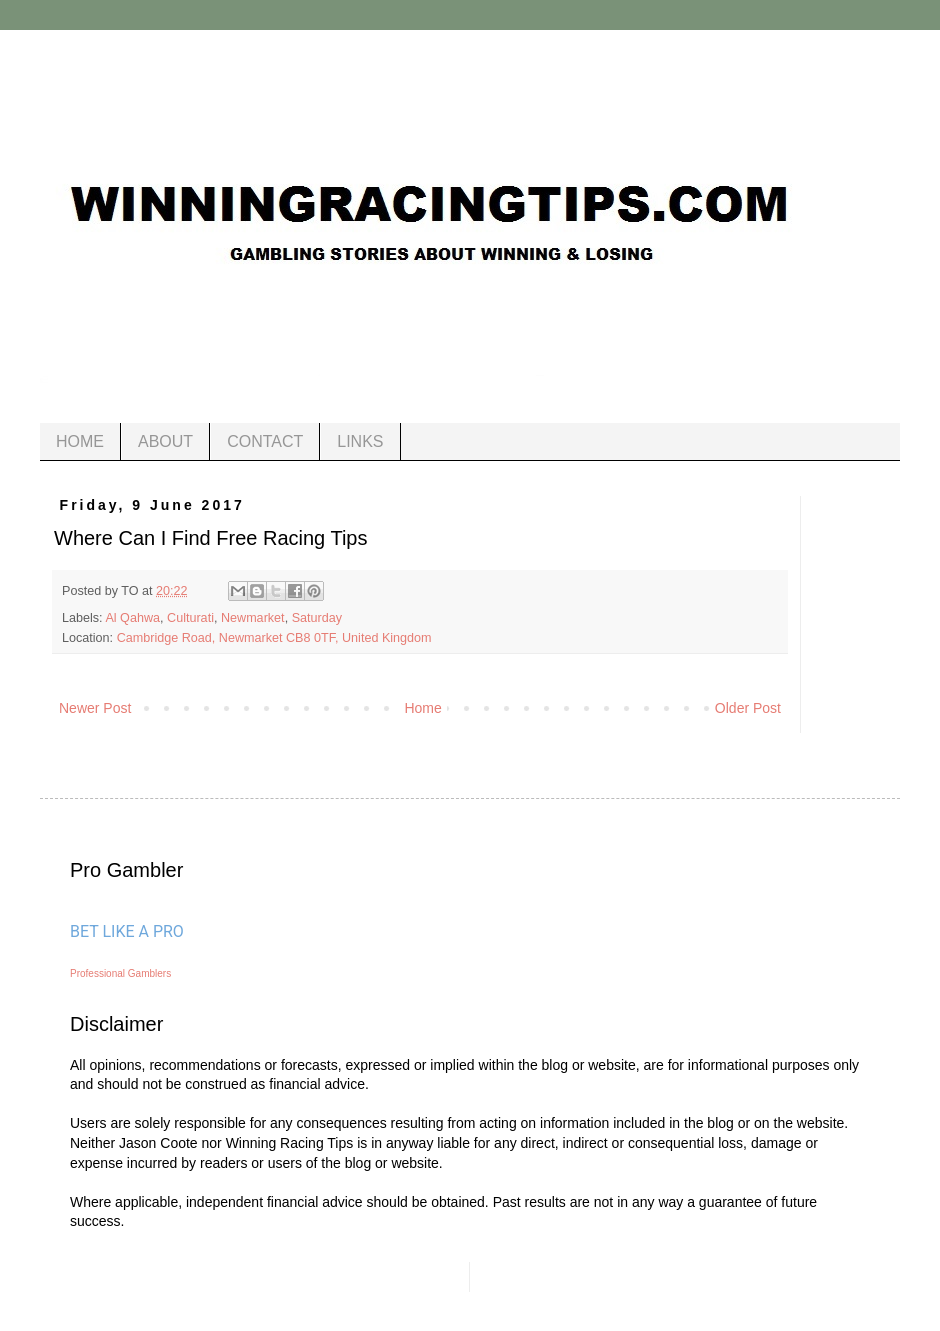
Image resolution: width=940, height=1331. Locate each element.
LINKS (360, 441)
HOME (80, 441)
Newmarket (253, 618)
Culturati (190, 618)
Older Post (748, 708)
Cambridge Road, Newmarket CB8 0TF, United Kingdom (274, 638)
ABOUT (165, 441)
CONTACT (265, 441)
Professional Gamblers (120, 973)
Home (422, 708)
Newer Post (95, 708)
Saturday (317, 618)
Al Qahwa (132, 618)
